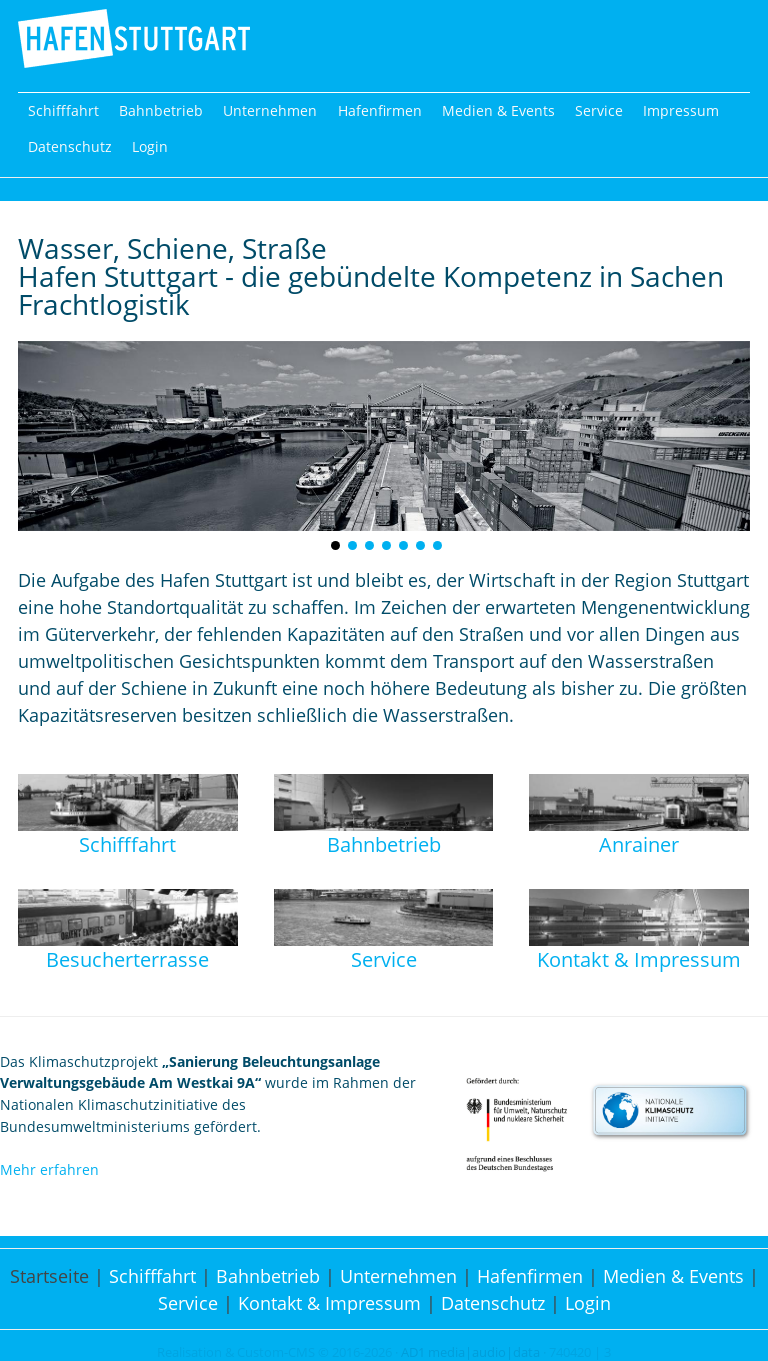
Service (599, 110)
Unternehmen (270, 110)
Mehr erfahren (49, 1169)
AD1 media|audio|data (470, 1352)
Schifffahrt (63, 110)
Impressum (681, 110)
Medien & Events (498, 110)
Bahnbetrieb (161, 110)
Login (150, 146)
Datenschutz (70, 146)
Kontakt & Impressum (329, 1303)
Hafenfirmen (380, 110)
